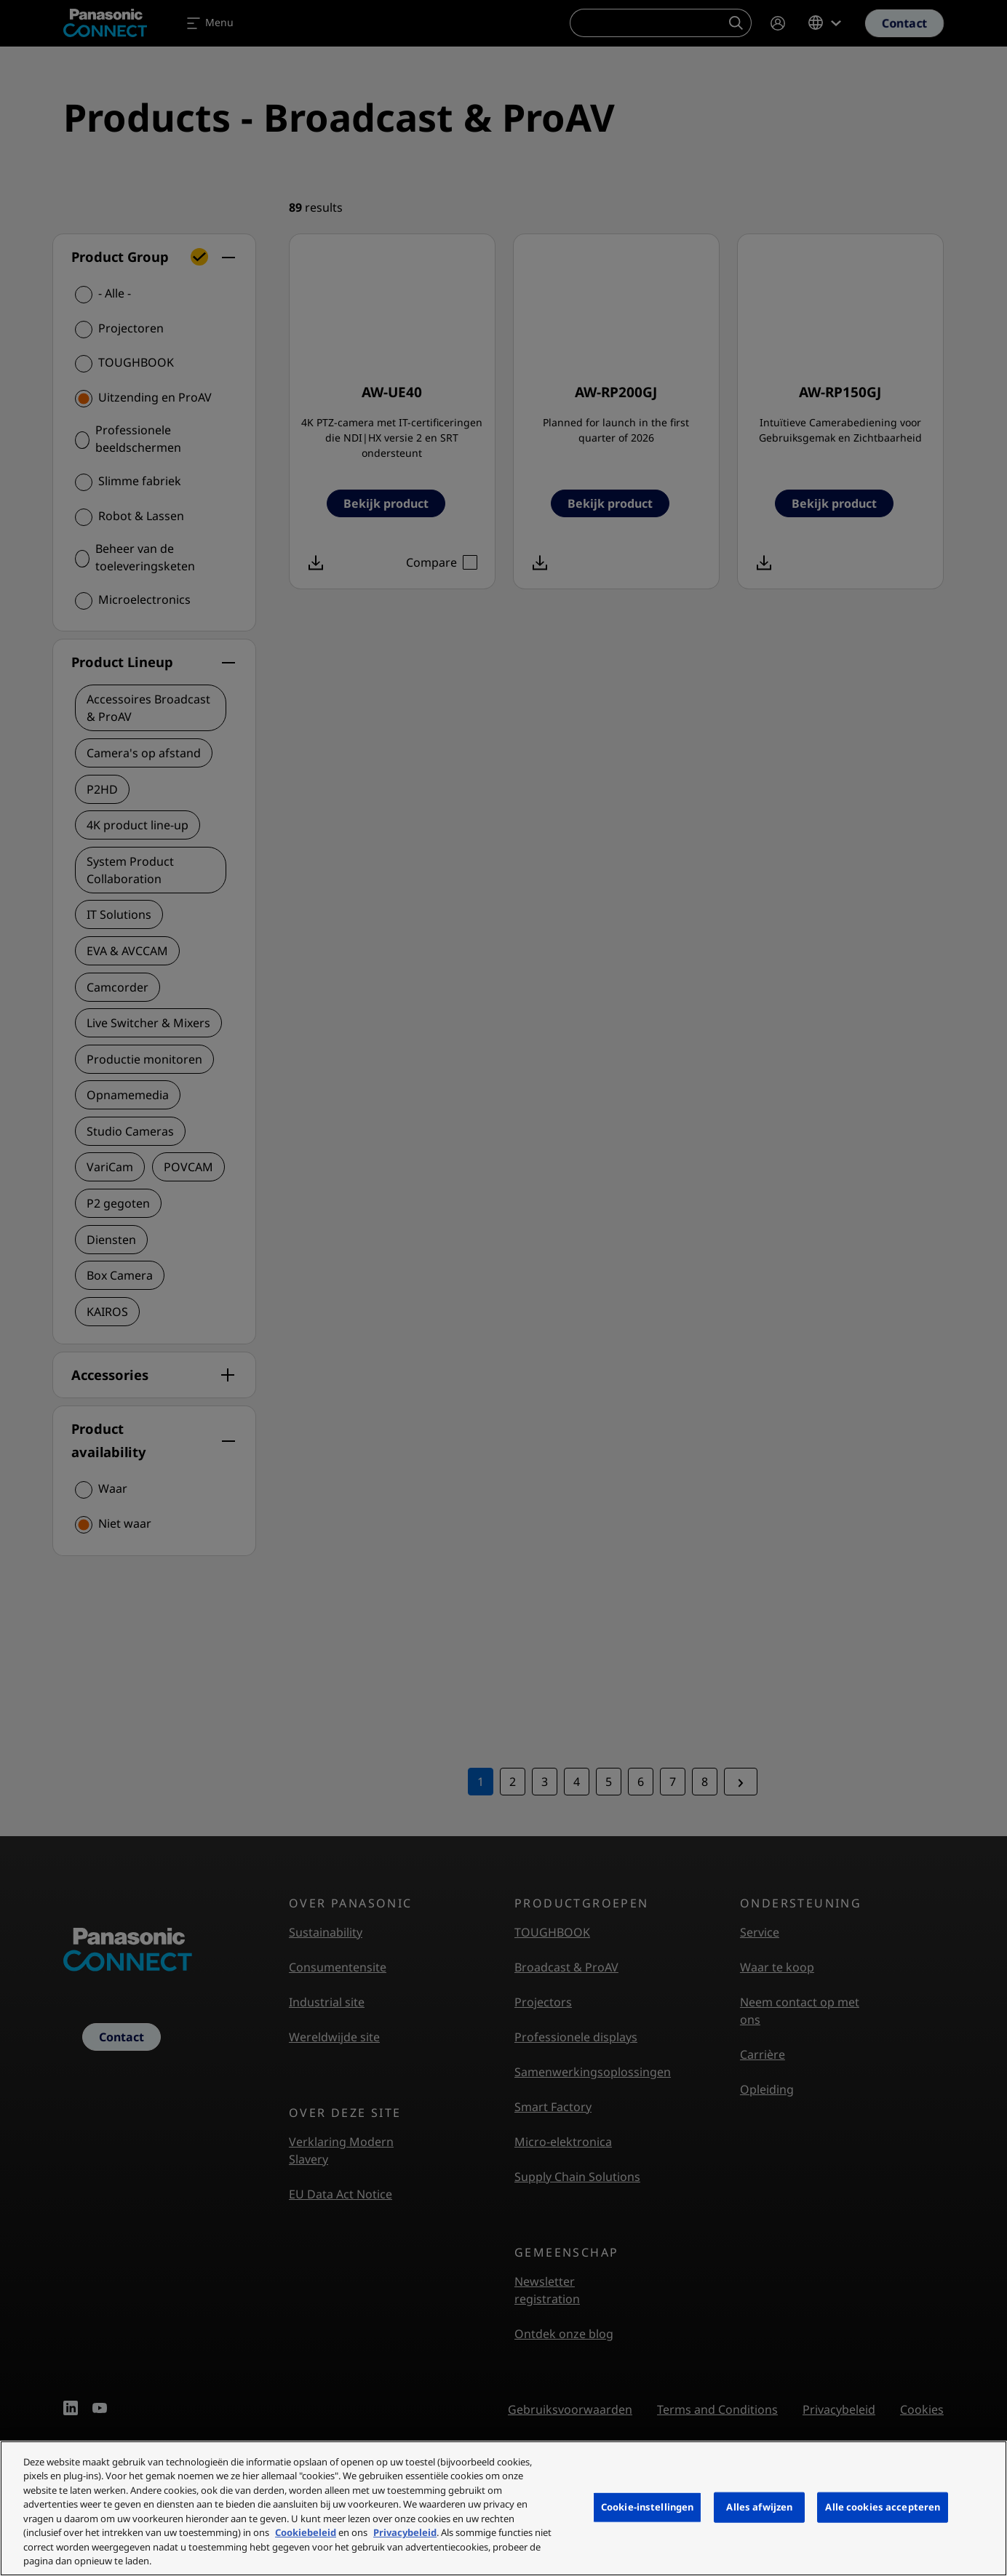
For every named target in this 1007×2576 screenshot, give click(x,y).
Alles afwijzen (759, 2506)
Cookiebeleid (305, 2532)
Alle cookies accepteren (882, 2506)
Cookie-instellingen (647, 2506)
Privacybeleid (405, 2532)
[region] (503, 2508)
